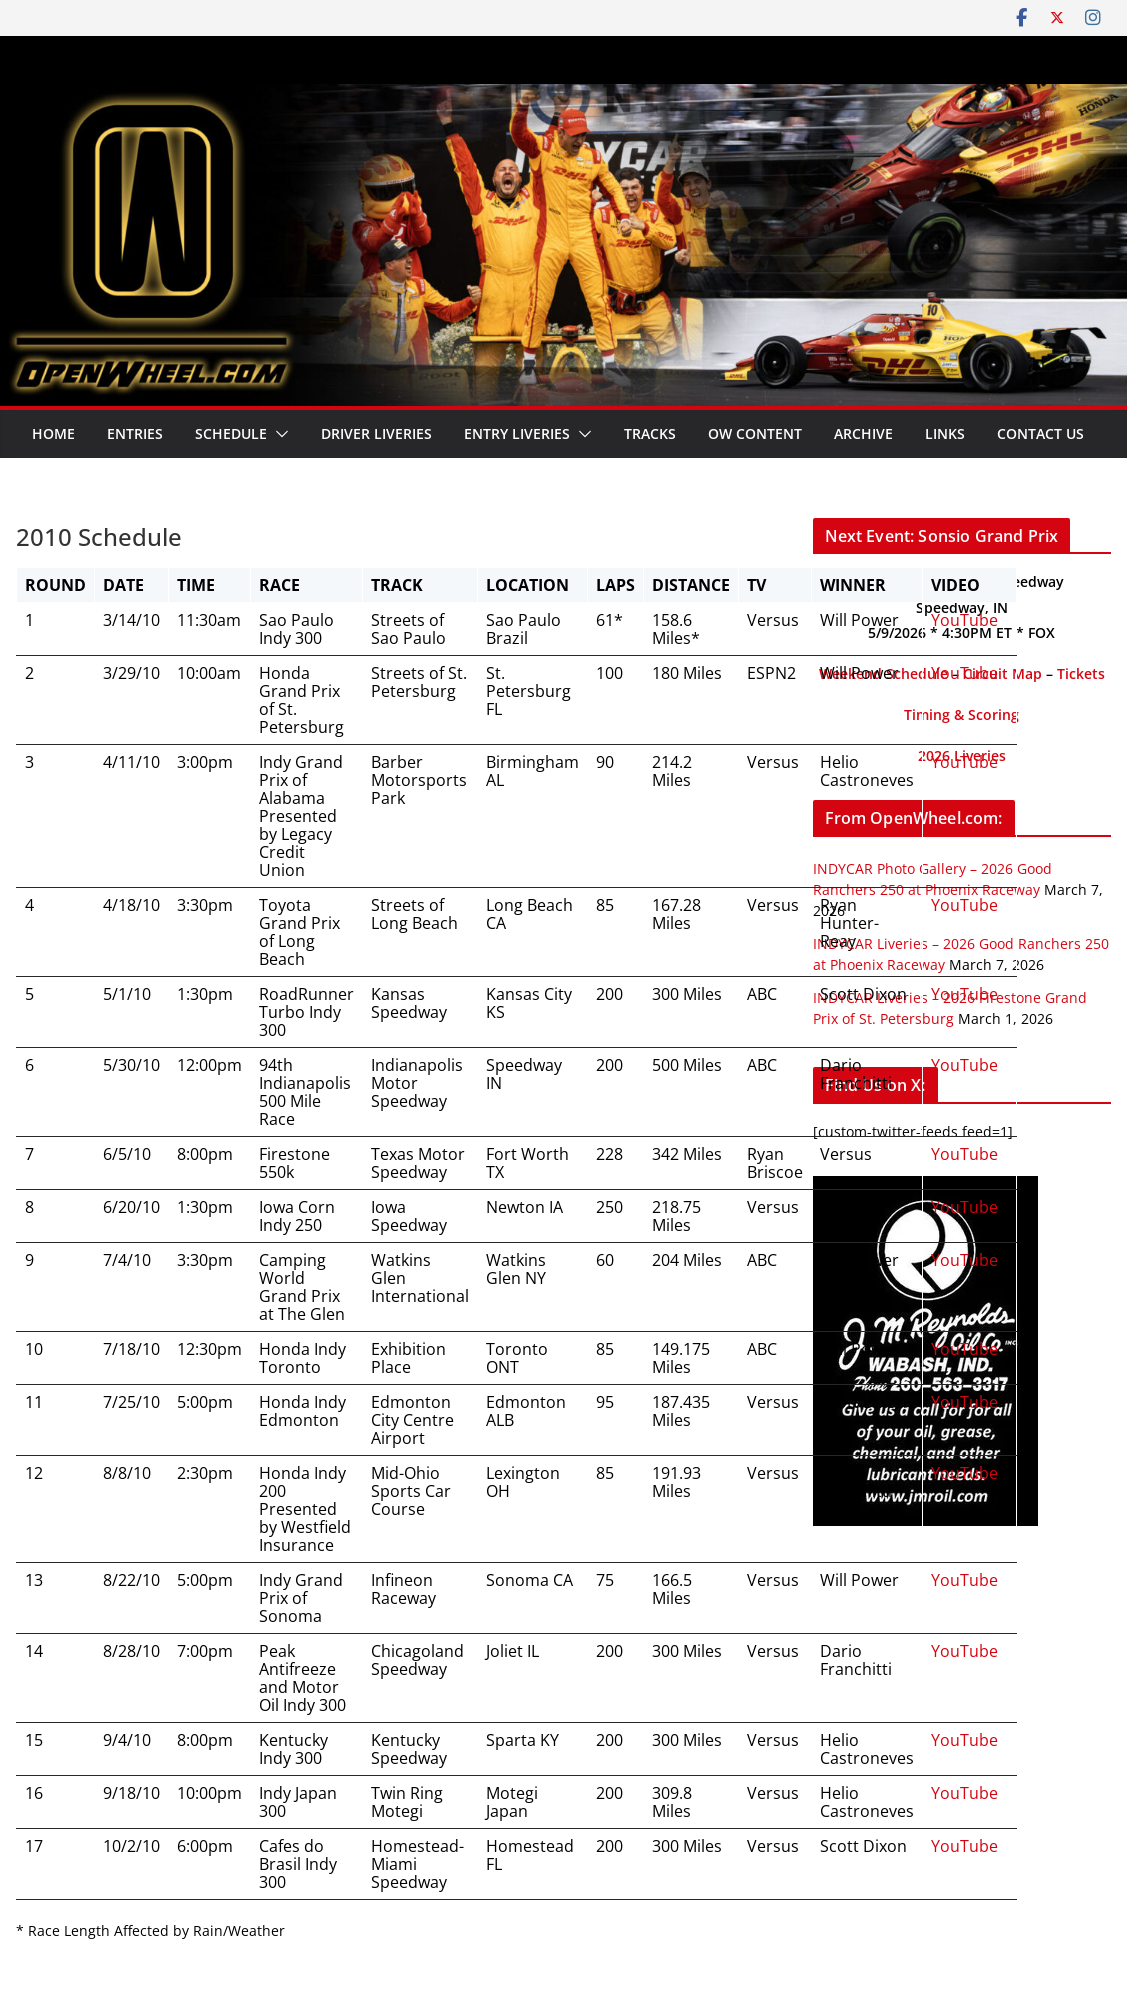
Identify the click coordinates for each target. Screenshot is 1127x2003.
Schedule (231, 433)
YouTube (964, 620)
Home (53, 433)
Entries (135, 433)
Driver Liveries (376, 433)
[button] (278, 434)
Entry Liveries (517, 433)
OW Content (755, 433)
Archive (863, 433)
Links (945, 433)
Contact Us (1040, 433)
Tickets (1081, 673)
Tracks (650, 433)
